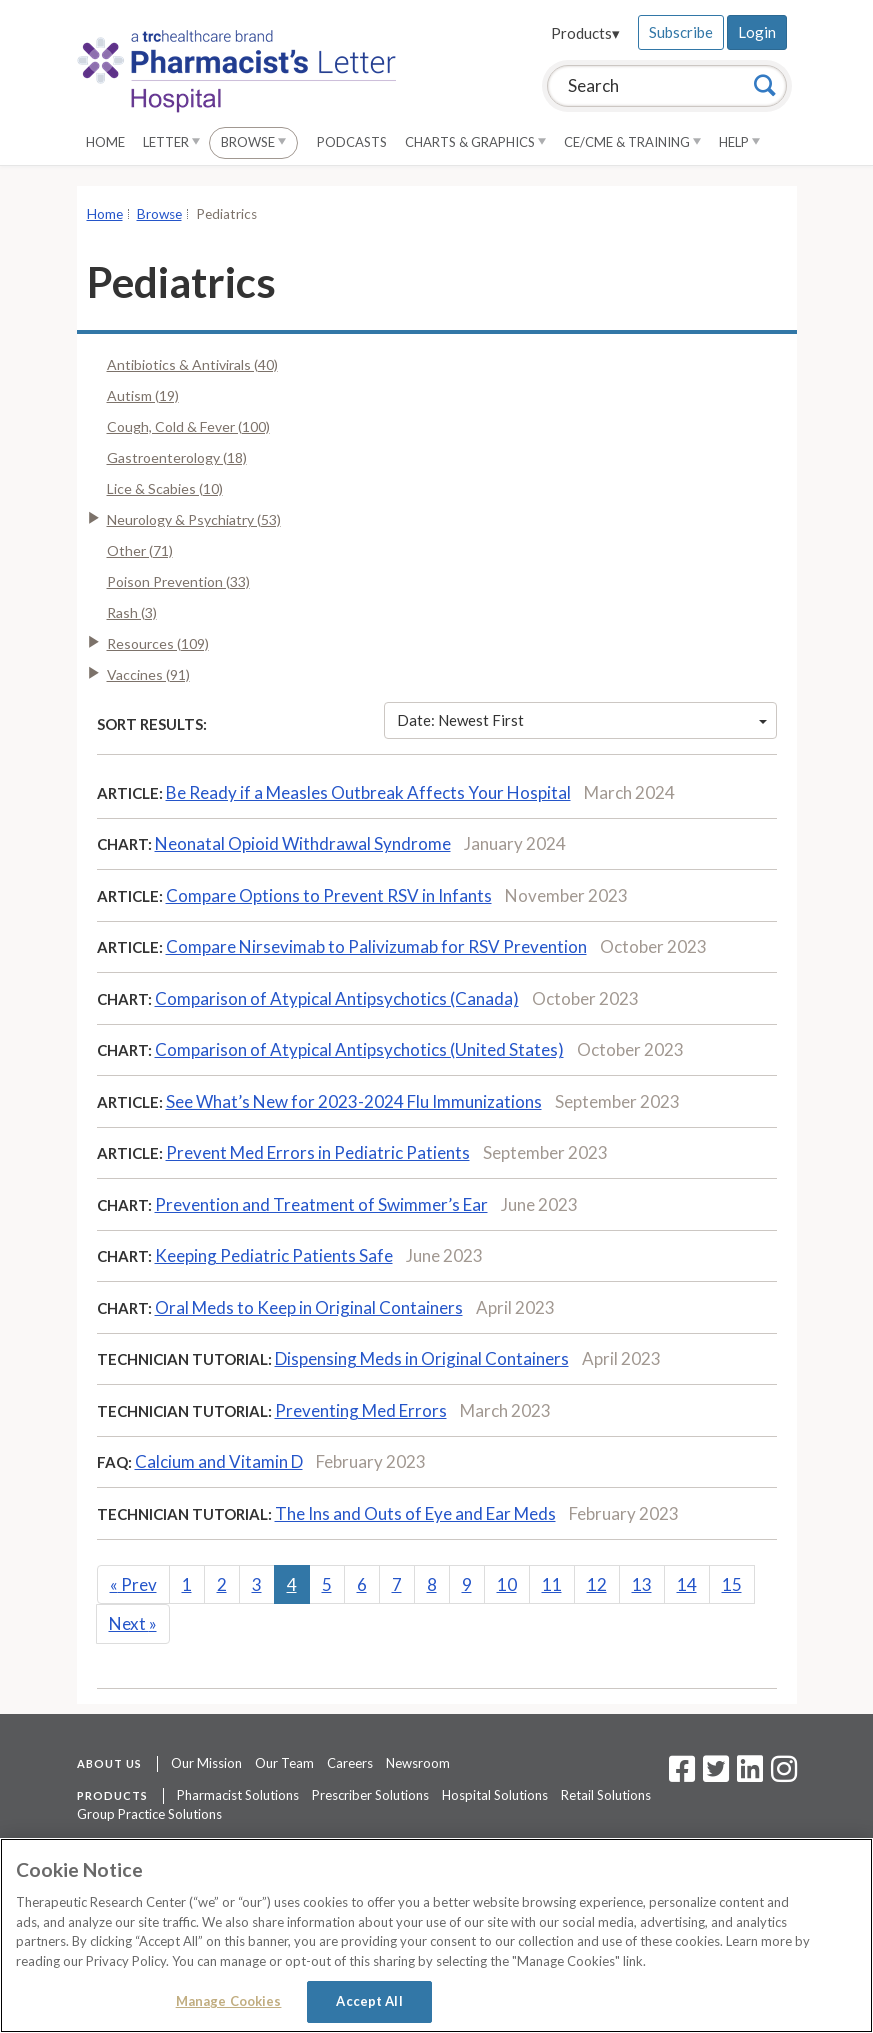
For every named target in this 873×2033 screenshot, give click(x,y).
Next (133, 1623)
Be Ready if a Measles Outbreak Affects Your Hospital (368, 792)
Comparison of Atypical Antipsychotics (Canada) (337, 998)
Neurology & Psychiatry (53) (194, 519)
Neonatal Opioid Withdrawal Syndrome (303, 843)
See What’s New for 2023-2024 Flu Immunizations (354, 1101)
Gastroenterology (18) (177, 457)
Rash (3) (132, 612)
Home (105, 142)
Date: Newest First (582, 720)
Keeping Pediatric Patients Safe (274, 1255)
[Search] (765, 85)
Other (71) (140, 550)
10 (507, 1584)
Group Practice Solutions (149, 1814)
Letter (171, 142)
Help (739, 142)
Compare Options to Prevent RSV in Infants (329, 895)
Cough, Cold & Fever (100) (188, 426)
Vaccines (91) (148, 674)
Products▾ (585, 33)
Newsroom (418, 1763)
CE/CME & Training (632, 142)
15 (732, 1584)
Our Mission (206, 1763)
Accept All (369, 2001)
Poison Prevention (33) (178, 581)
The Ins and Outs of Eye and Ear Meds (415, 1513)
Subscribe (681, 32)
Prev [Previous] (133, 1584)
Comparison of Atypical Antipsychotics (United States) (359, 1049)
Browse (253, 142)
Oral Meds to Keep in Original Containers (309, 1307)
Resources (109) (158, 643)
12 (597, 1584)
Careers (350, 1763)
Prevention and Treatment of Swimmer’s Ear (321, 1204)
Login (757, 32)
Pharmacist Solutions (238, 1795)
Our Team (284, 1763)
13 (642, 1584)
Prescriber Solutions (370, 1795)
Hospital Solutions (495, 1795)
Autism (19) (143, 395)
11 (552, 1584)
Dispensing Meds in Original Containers (422, 1358)
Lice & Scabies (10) (165, 488)
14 (687, 1584)
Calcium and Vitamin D (219, 1461)
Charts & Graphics (475, 142)
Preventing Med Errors (361, 1410)
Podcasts (352, 142)
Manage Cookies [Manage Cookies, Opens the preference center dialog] (229, 2001)
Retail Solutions (606, 1795)
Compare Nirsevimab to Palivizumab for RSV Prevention (376, 946)
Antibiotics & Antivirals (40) (192, 364)
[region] (436, 1935)
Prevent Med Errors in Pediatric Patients (318, 1152)
